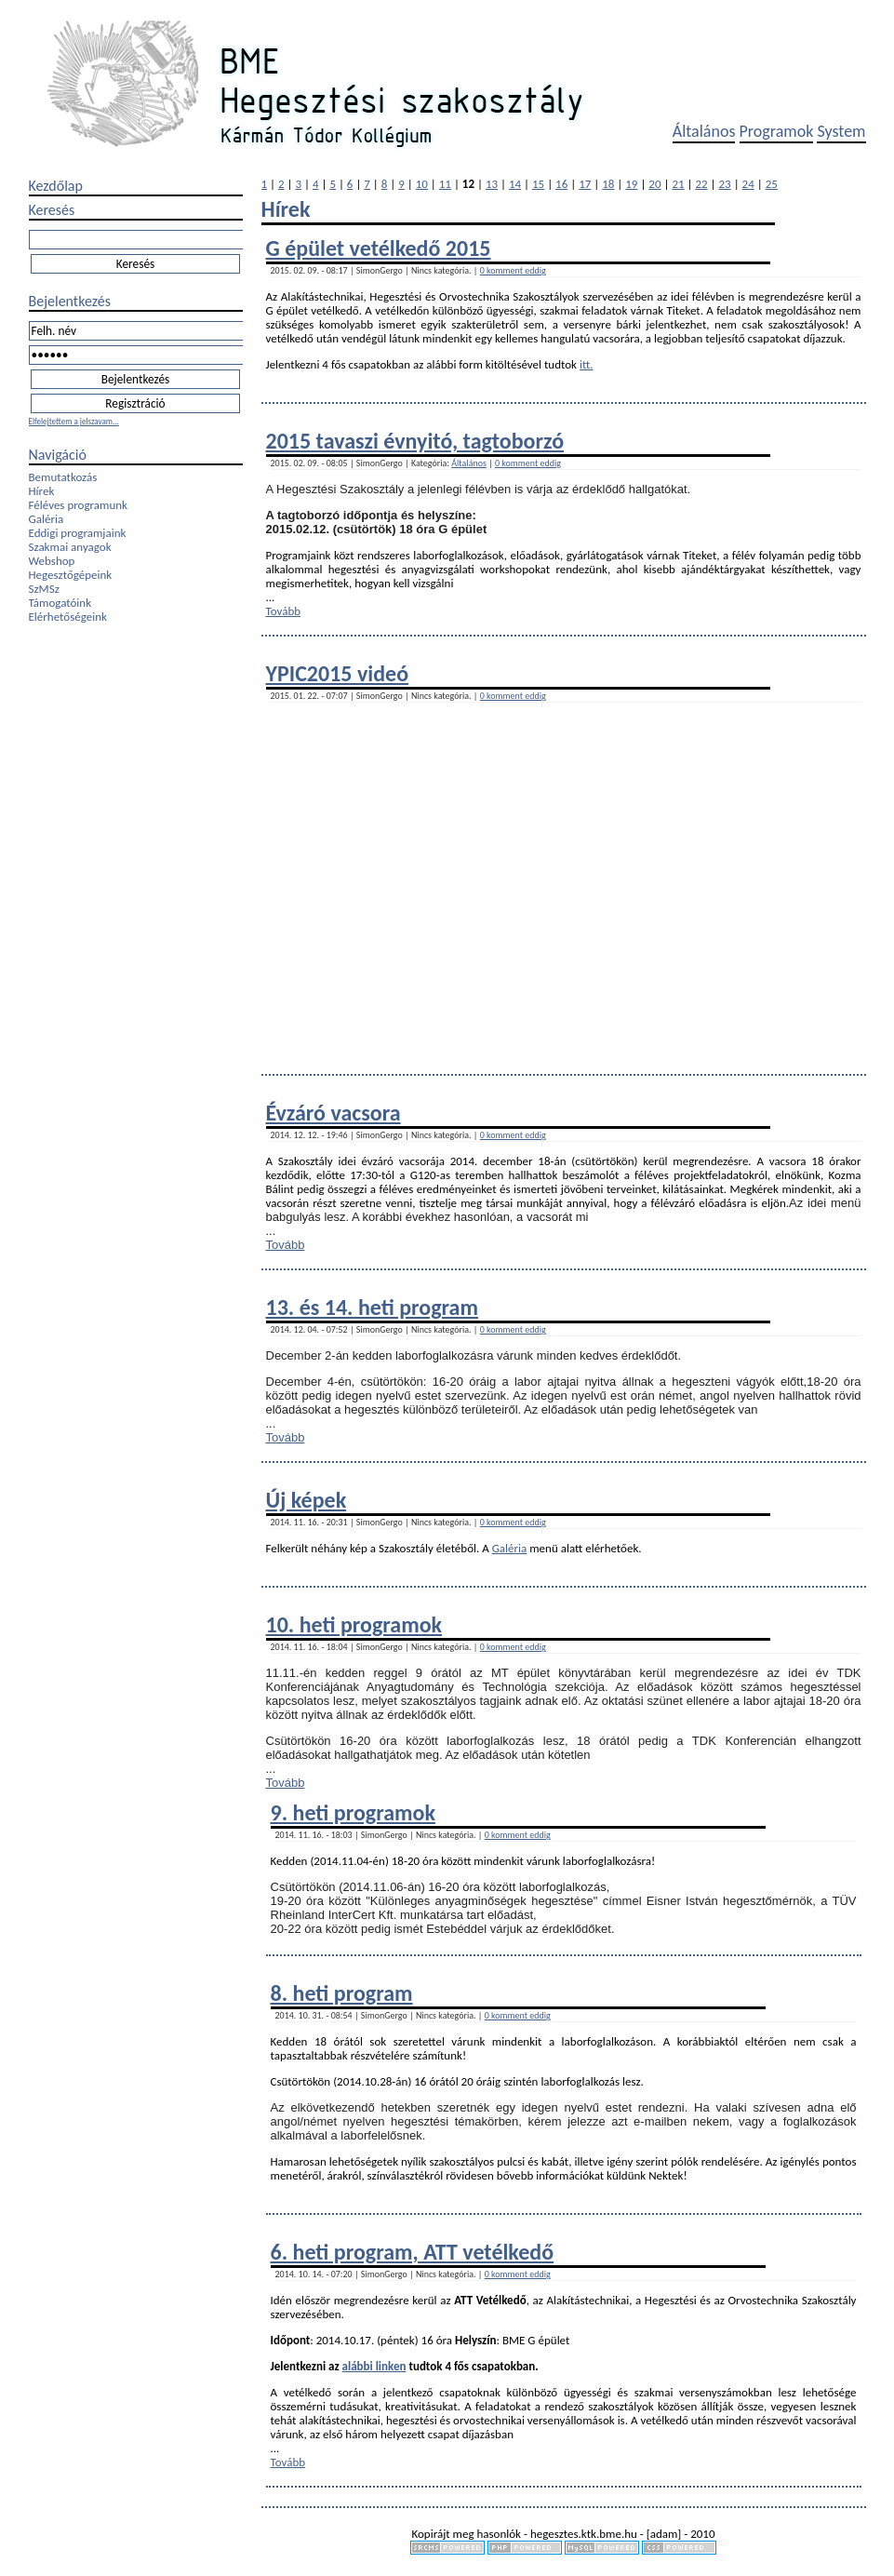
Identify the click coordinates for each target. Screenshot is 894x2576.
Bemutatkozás (63, 477)
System (841, 131)
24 (748, 184)
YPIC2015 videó (337, 673)
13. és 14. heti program (372, 1307)
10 (422, 184)
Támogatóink (60, 603)
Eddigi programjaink (78, 533)
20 (654, 184)
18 (608, 184)
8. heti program (342, 1992)
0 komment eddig (513, 270)
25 (772, 184)
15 (538, 184)
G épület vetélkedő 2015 (378, 248)
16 (561, 184)
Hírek (42, 491)
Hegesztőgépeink (71, 575)
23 (725, 184)
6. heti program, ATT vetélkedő (412, 2251)
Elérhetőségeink (68, 617)
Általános (704, 131)
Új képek (306, 1499)
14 (515, 184)
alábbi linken (374, 2366)
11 (445, 184)
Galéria (46, 519)
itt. (587, 364)
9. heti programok (353, 1812)
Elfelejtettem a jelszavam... (74, 421)
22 (701, 184)
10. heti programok (354, 1624)
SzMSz (44, 589)
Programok (777, 131)
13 (492, 184)
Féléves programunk (78, 505)
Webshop (52, 561)
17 (585, 184)
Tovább (283, 611)
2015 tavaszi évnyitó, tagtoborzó (415, 440)
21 (678, 184)
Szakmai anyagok (70, 547)
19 (631, 184)
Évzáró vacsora (333, 1112)
